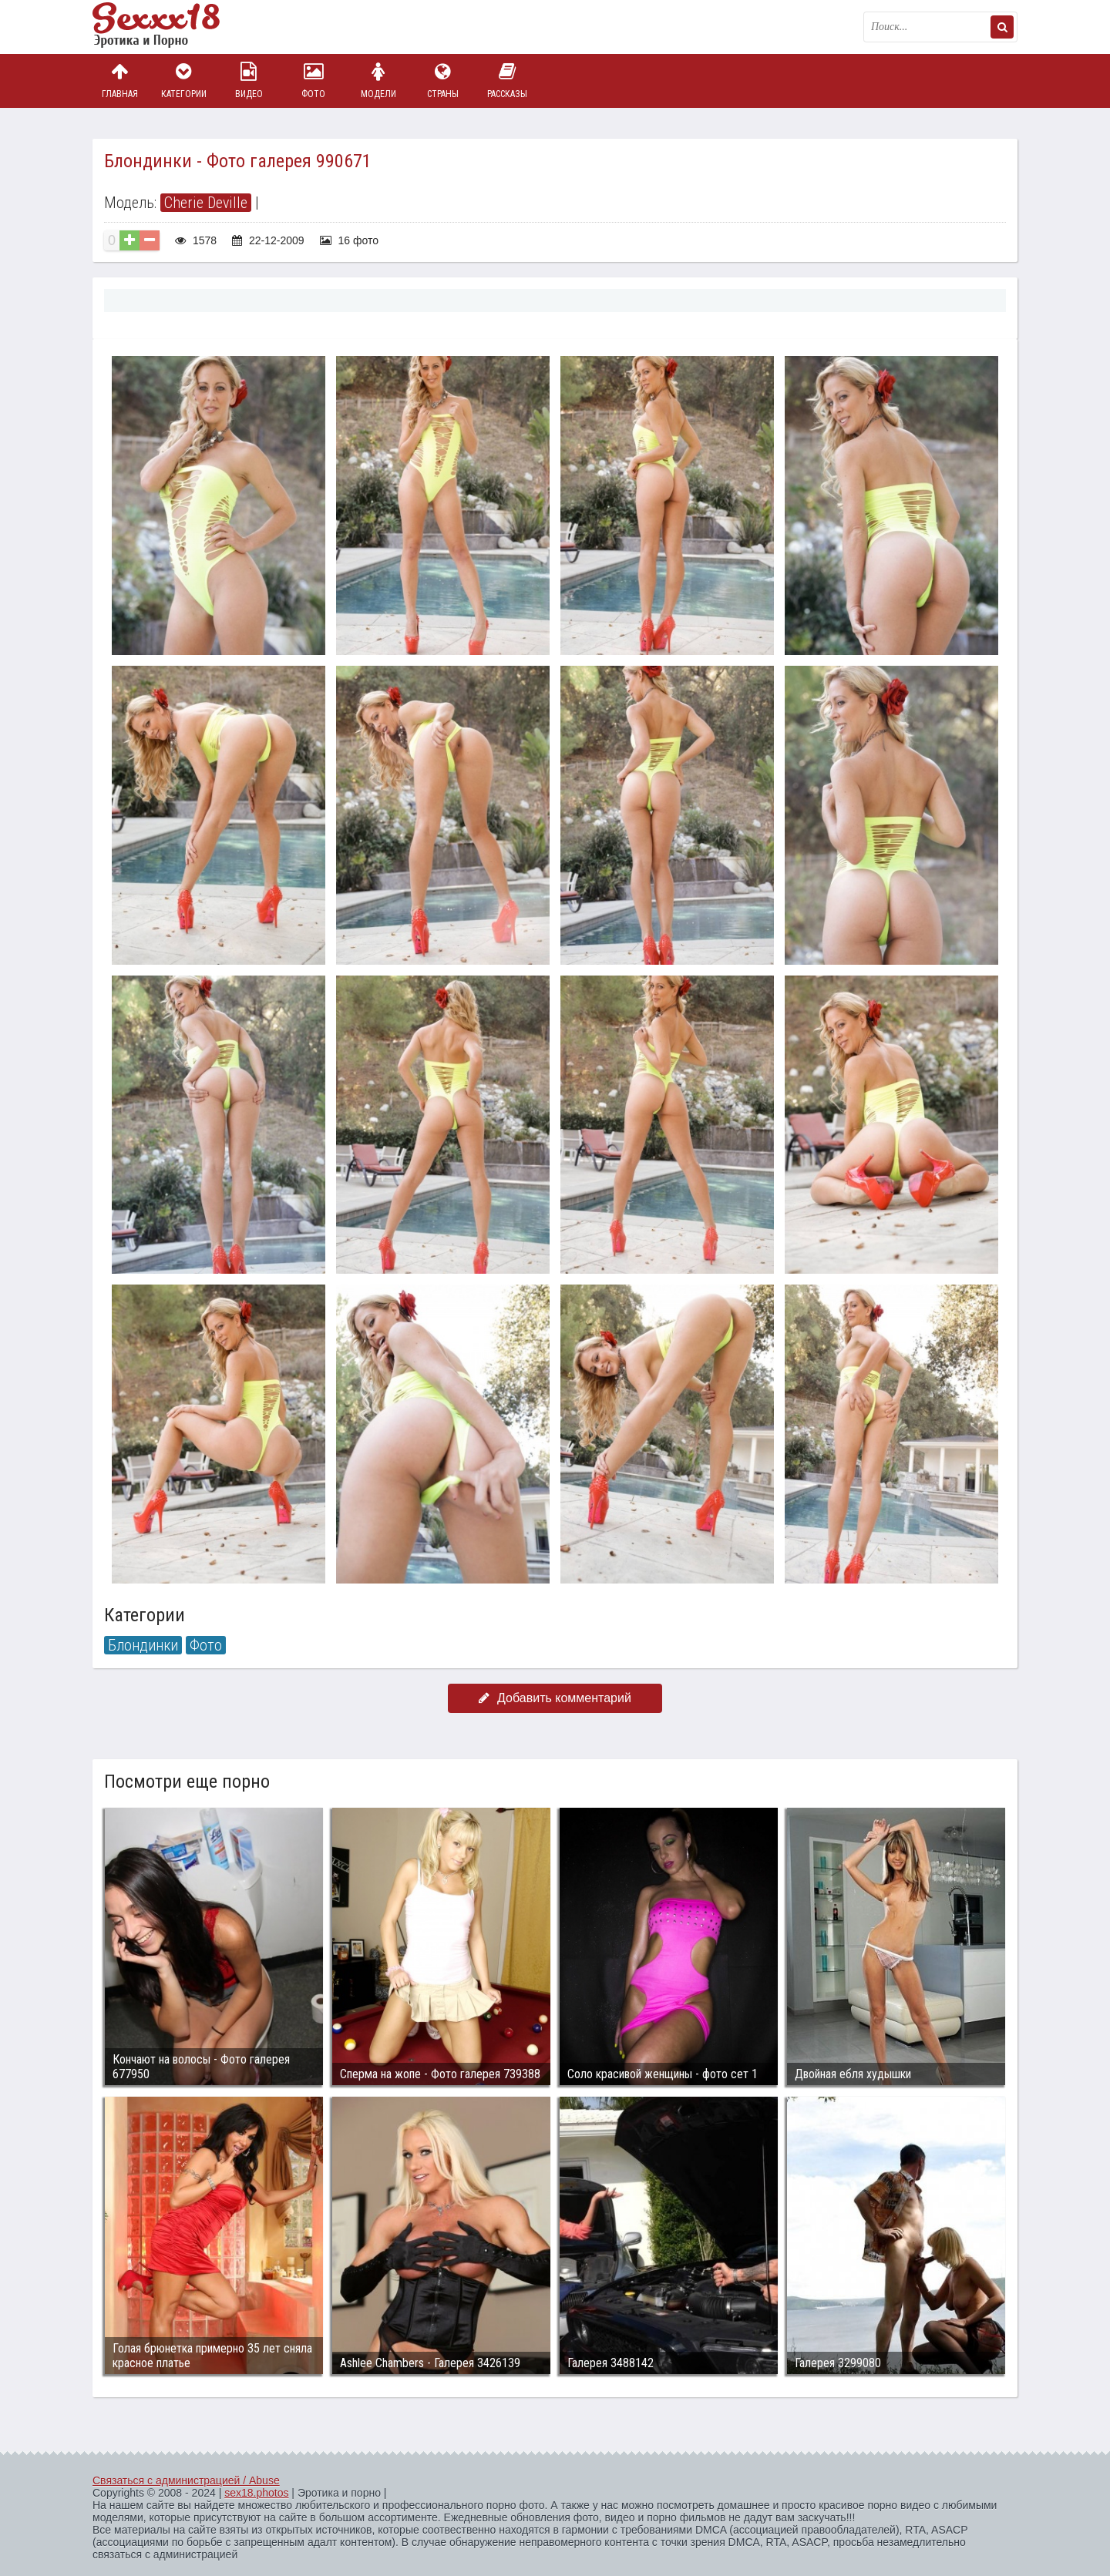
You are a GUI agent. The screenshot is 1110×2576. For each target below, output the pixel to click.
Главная (119, 80)
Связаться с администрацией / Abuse (186, 2480)
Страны (442, 80)
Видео (249, 80)
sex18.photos (256, 2493)
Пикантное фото (169, 27)
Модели (378, 80)
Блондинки (143, 1645)
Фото (314, 80)
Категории (184, 80)
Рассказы (507, 80)
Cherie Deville (205, 202)
